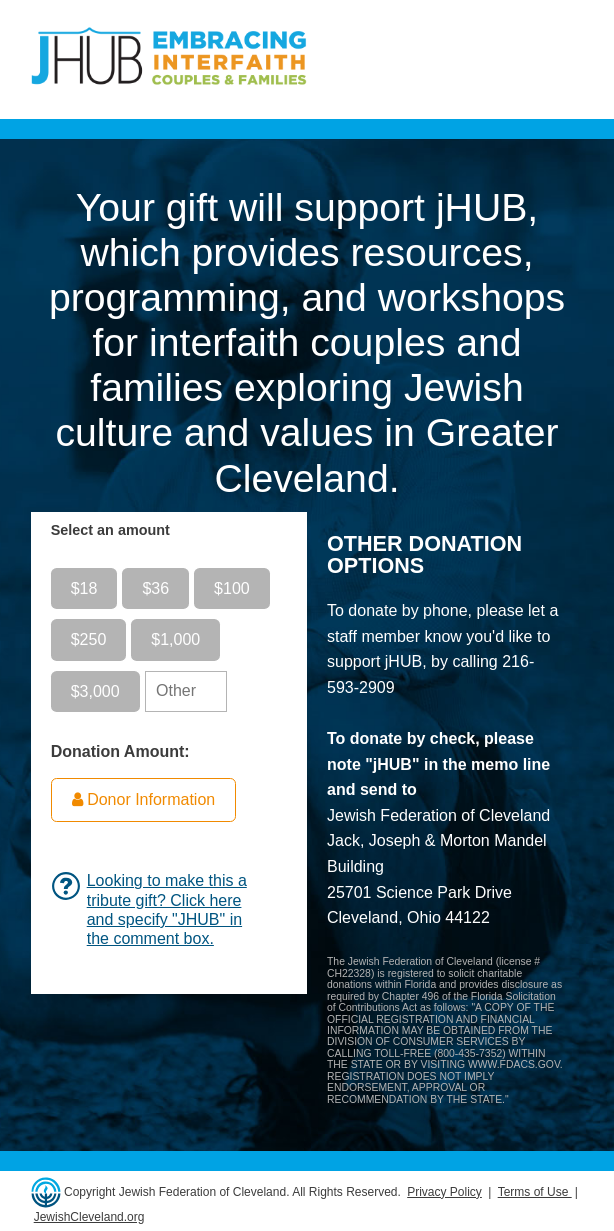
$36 (155, 588)
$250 (89, 639)
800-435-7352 (469, 1053)
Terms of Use (535, 1192)
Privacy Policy (444, 1192)
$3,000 (95, 691)
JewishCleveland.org (89, 1217)
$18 (84, 588)
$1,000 (175, 639)
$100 (232, 588)
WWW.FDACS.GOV (514, 1064)
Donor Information (144, 799)
